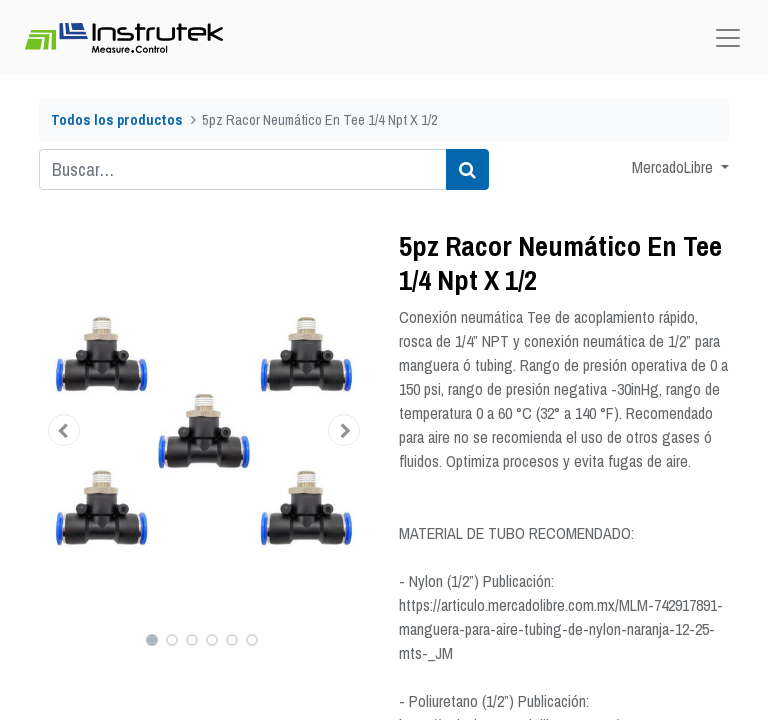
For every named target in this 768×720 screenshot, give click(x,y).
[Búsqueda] (467, 169)
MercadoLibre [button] (674, 167)
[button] (64, 430)
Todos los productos (117, 119)
